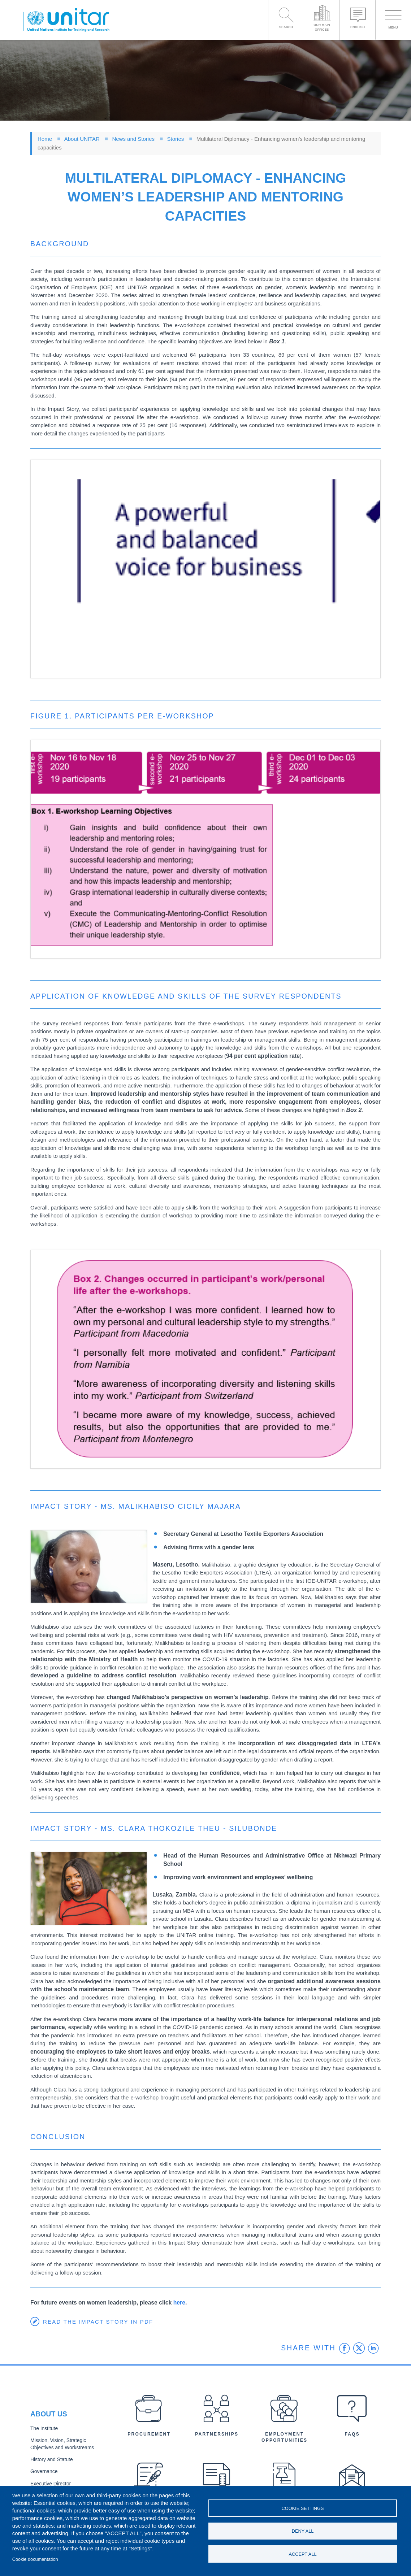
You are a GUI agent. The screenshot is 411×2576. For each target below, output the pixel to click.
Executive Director (50, 2483)
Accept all (303, 2554)
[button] (205, 569)
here (179, 2302)
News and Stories (133, 139)
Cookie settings (303, 2508)
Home (45, 139)
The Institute (43, 2429)
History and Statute (51, 2459)
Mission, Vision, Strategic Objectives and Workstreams (69, 2444)
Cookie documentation (35, 2559)
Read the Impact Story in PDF (98, 2322)
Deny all (303, 2531)
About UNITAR (82, 139)
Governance (43, 2471)
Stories (175, 139)
